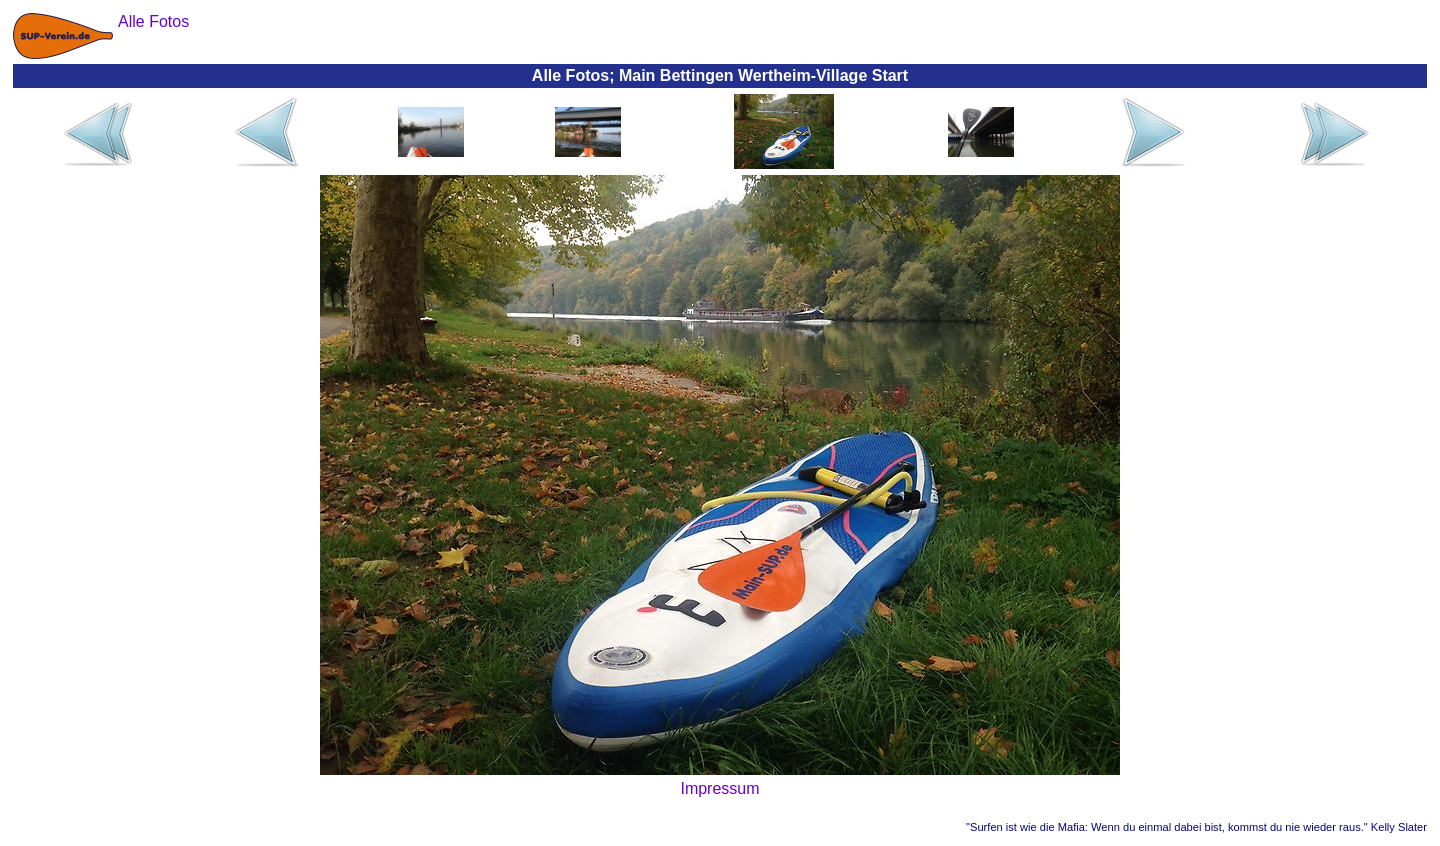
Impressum (719, 788)
